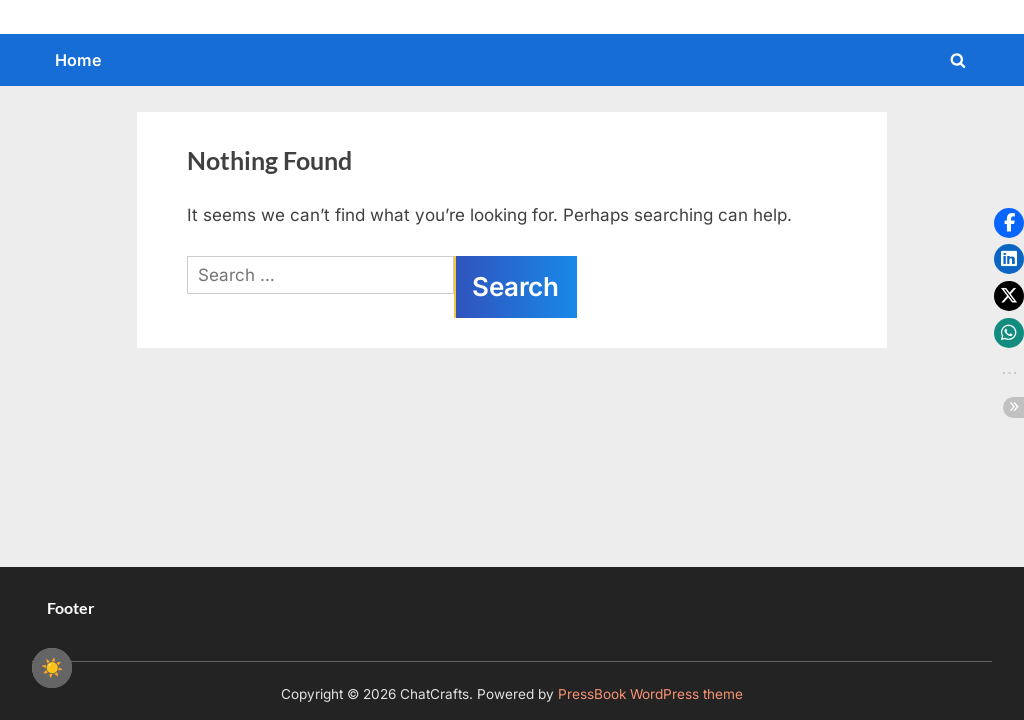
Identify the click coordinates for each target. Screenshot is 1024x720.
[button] (1009, 223)
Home (78, 60)
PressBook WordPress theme (650, 694)
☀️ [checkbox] (52, 668)
